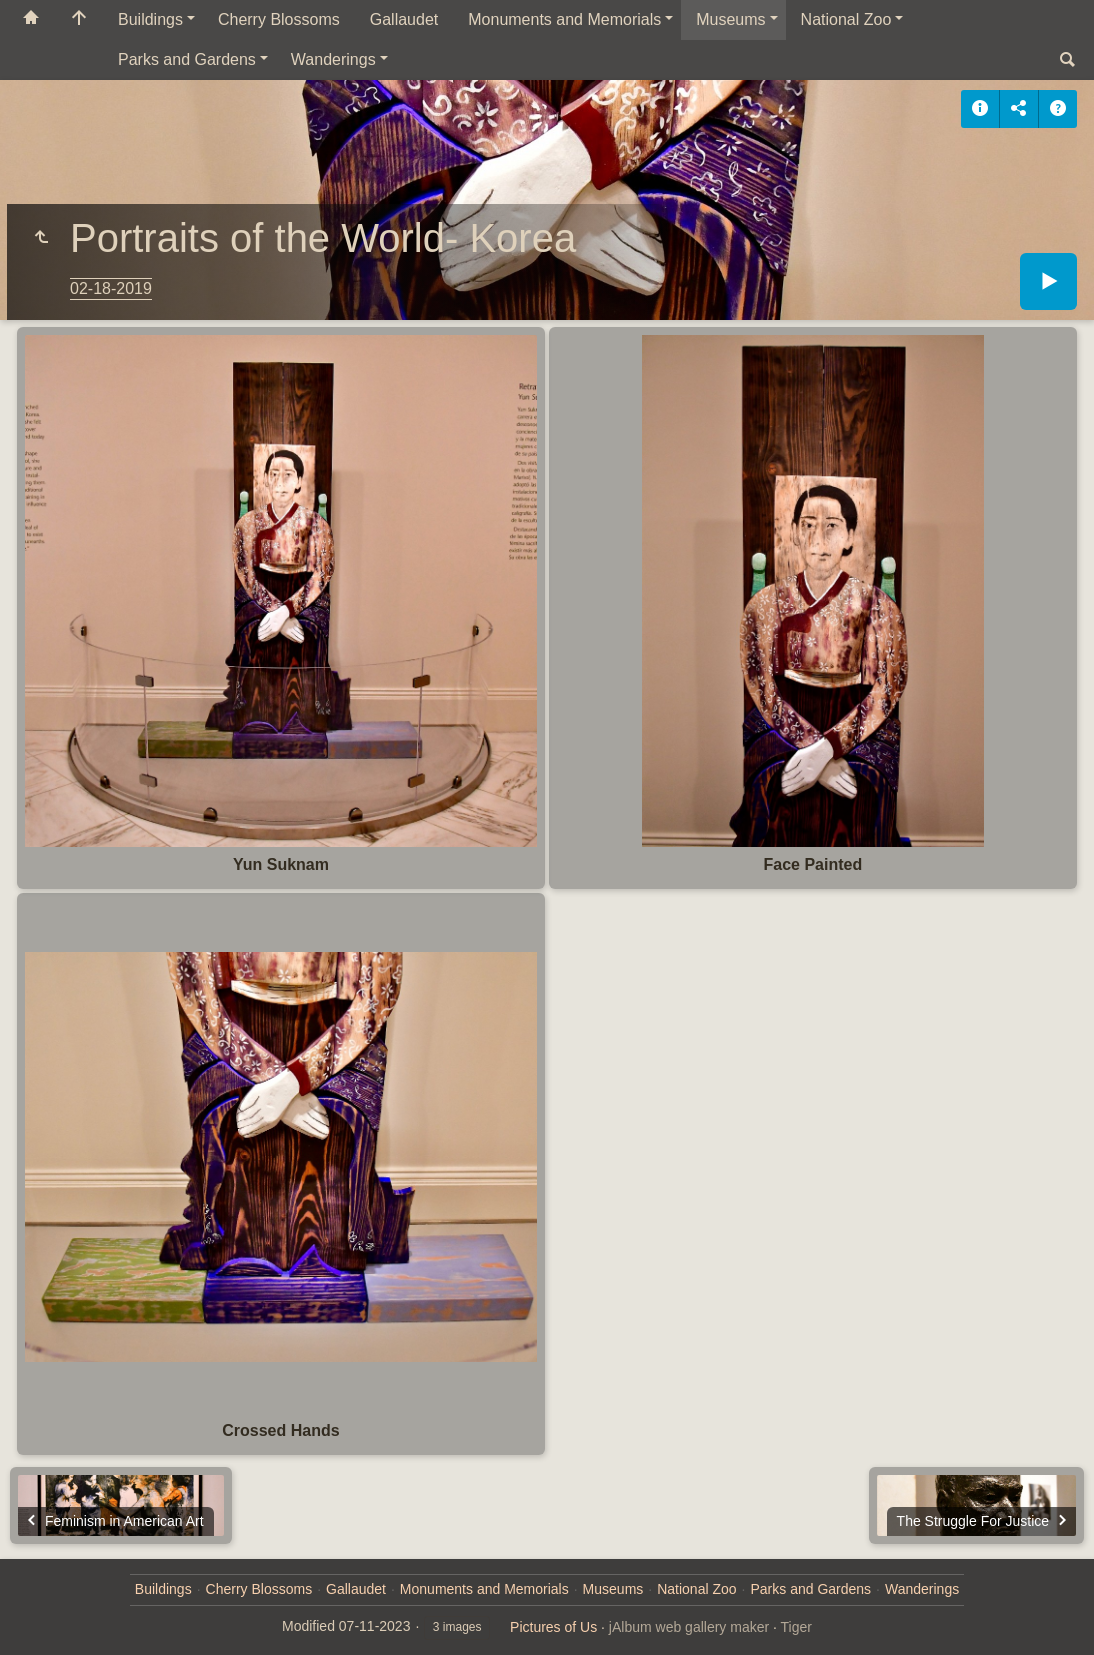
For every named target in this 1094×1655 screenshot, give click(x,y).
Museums (730, 19)
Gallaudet (404, 19)
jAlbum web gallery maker (689, 1627)
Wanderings (333, 59)
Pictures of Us (553, 1627)
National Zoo (846, 19)
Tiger (796, 1627)
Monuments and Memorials (564, 19)
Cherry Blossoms (279, 19)
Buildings (150, 19)
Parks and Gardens (187, 59)
